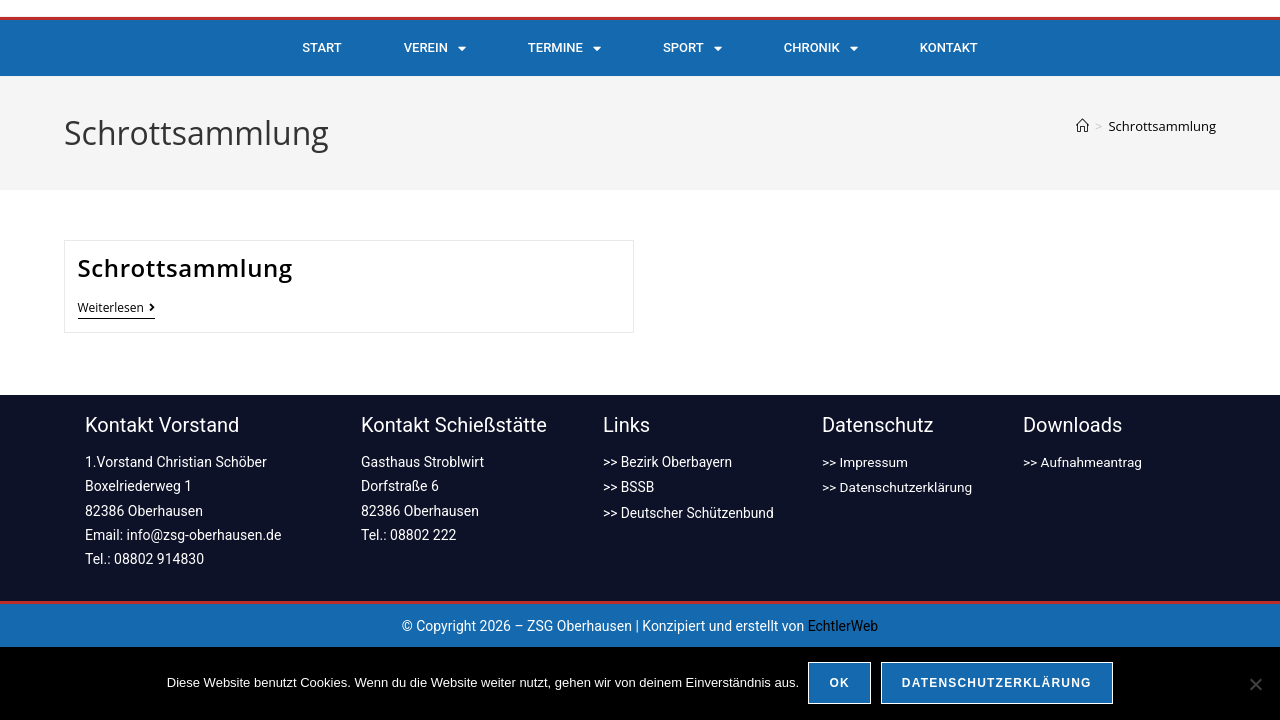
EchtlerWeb (843, 626)
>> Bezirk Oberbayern (668, 462)
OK (840, 684)
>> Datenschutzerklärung (899, 486)
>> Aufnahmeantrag (1084, 462)
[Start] (1082, 126)
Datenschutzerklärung (997, 684)
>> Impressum (866, 462)
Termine (564, 48)
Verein (435, 48)
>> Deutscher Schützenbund (690, 511)
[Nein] (1255, 684)
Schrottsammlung (1162, 126)
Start (321, 47)
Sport (692, 48)
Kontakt (949, 47)
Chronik (821, 48)
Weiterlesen (116, 308)
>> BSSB (629, 486)
